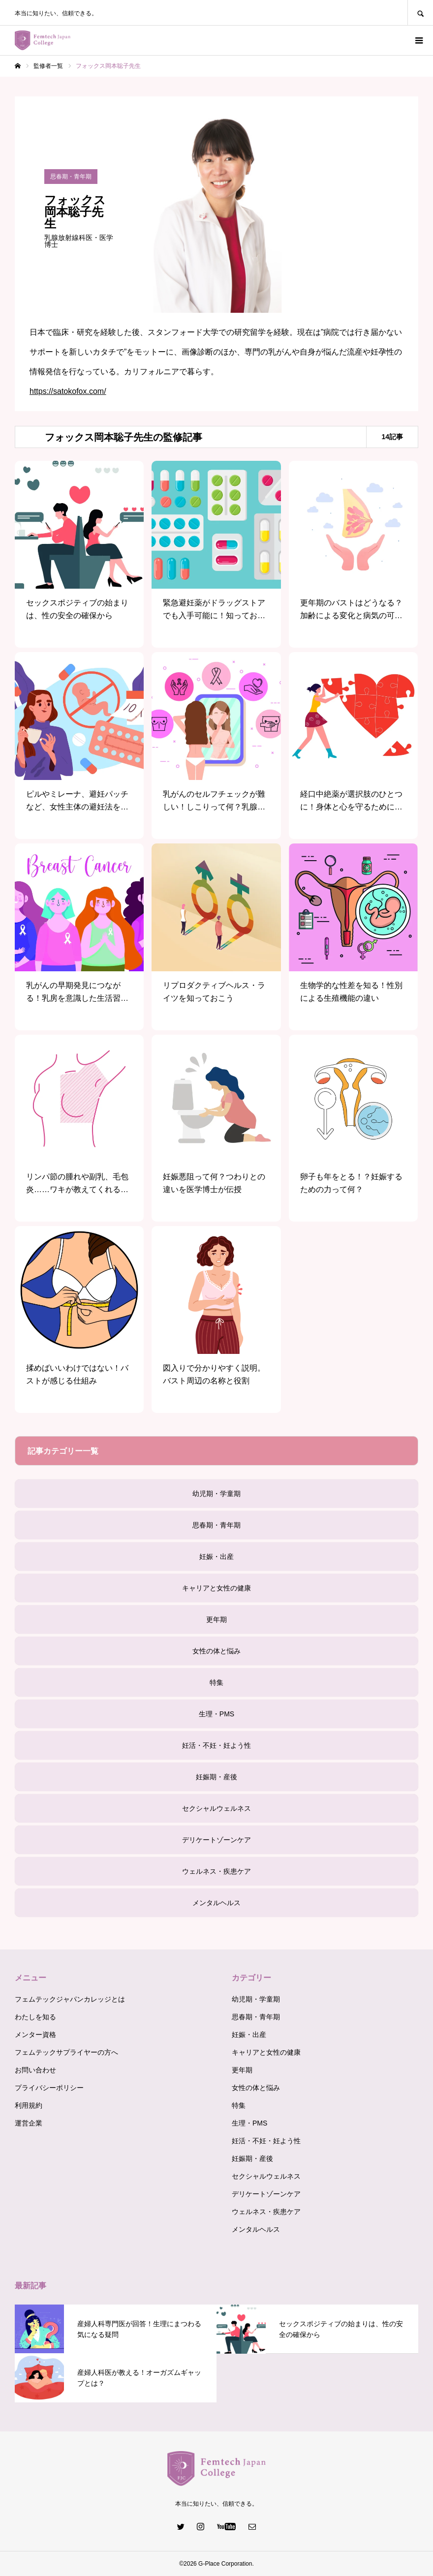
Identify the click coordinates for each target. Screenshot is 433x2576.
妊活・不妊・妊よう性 (216, 1745)
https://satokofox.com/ (68, 391)
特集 (216, 1682)
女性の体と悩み (216, 1651)
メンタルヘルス (216, 1903)
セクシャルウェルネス (216, 1808)
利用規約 (28, 2105)
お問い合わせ (35, 2070)
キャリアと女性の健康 (216, 1588)
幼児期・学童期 (216, 1494)
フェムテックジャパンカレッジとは (70, 1999)
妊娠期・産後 (216, 1777)
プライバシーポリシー (49, 2088)
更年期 (216, 1619)
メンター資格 (35, 2034)
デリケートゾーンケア (216, 1840)
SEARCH (420, 12)
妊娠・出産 (216, 1556)
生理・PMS (216, 1714)
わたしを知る (35, 2017)
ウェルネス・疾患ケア (216, 1871)
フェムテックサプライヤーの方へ (66, 2052)
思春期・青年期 (216, 1525)
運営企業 (28, 2123)
